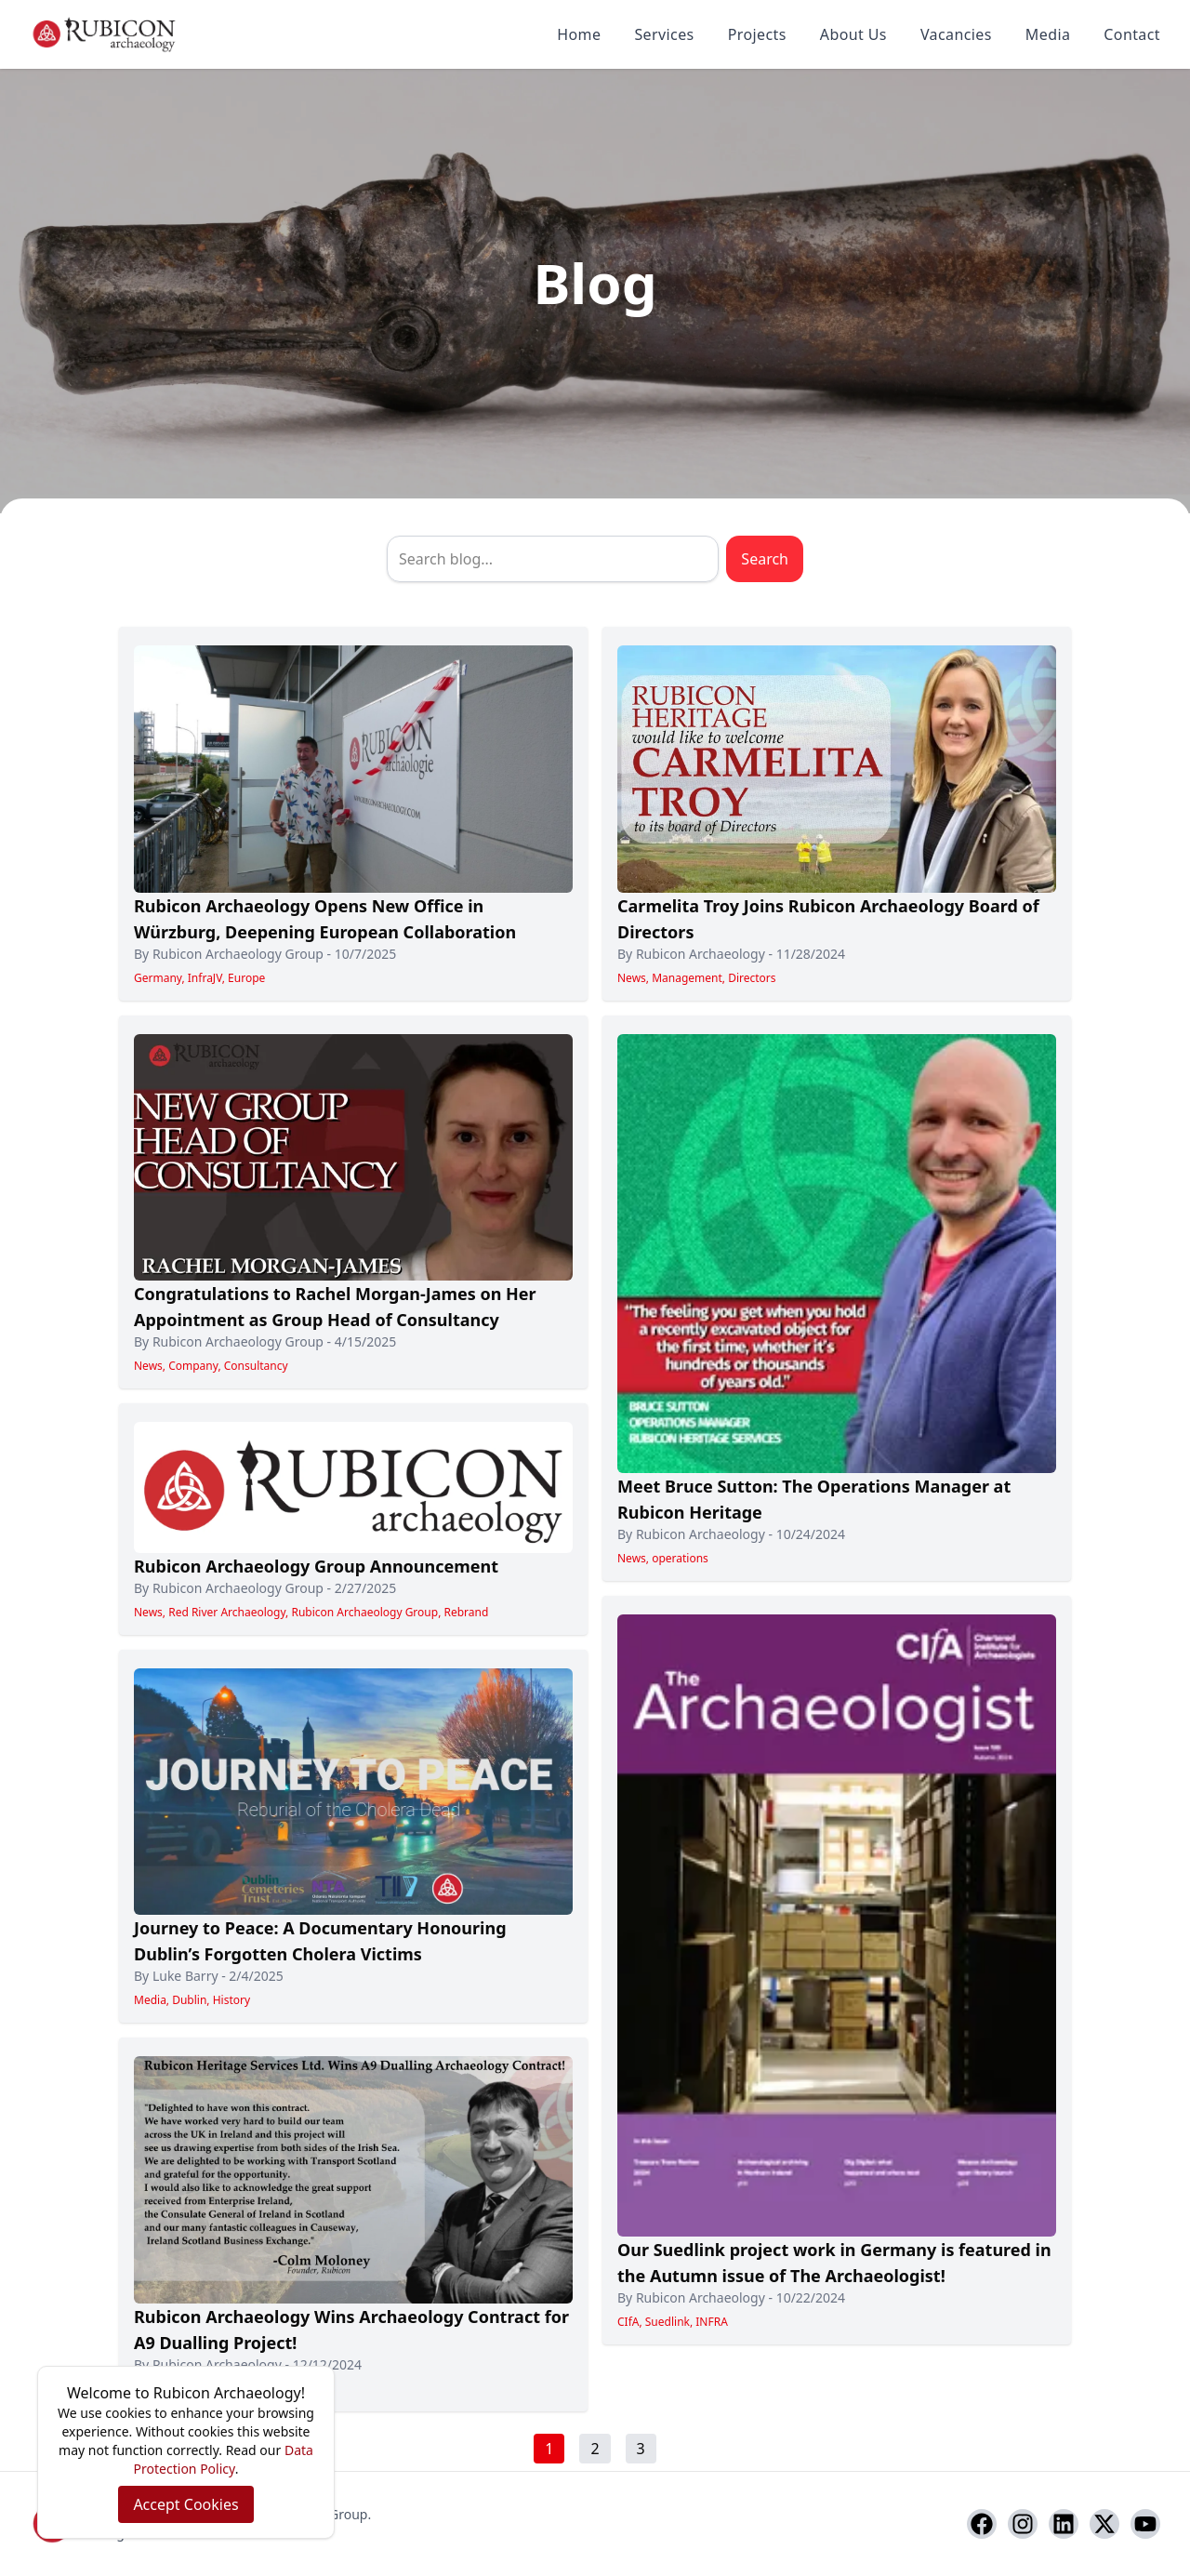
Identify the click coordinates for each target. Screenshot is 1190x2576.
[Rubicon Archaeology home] (104, 34)
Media (1047, 34)
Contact (1132, 34)
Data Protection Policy (223, 2459)
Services (664, 34)
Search (764, 559)
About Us (853, 34)
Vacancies (956, 34)
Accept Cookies (185, 2504)
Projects (757, 34)
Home (579, 34)
